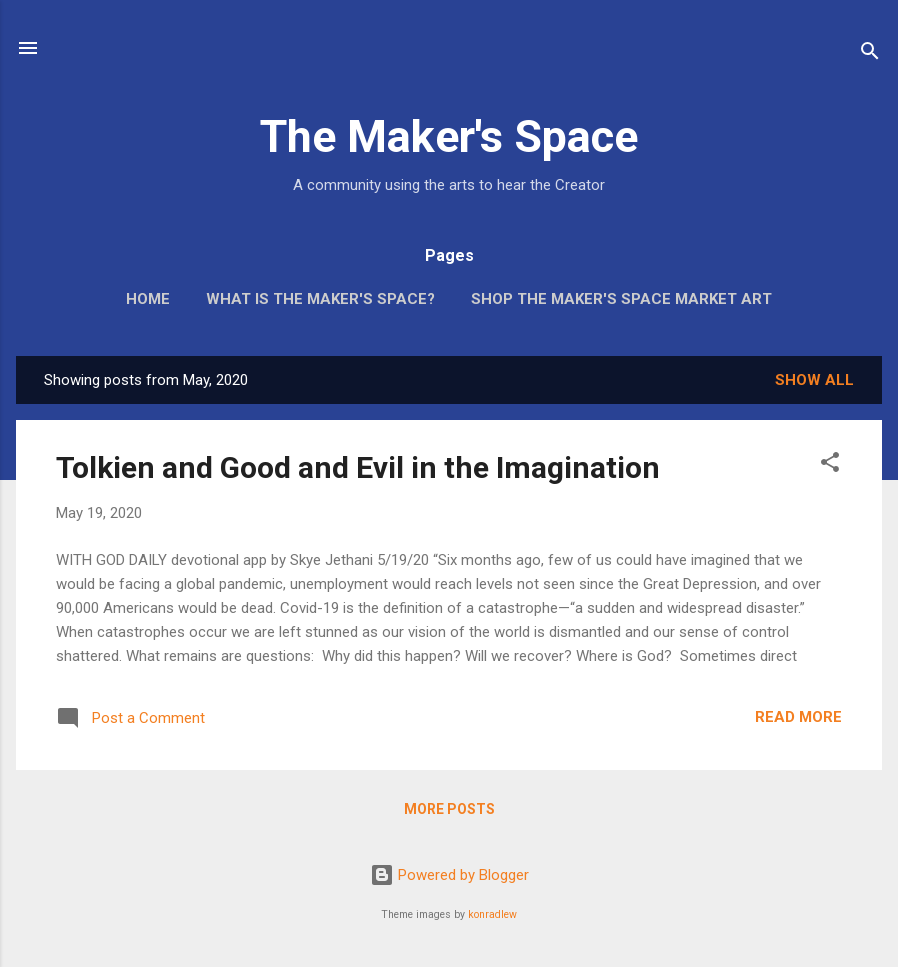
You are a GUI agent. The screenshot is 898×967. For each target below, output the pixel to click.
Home (148, 299)
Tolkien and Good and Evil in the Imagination (358, 467)
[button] (830, 465)
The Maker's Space (449, 136)
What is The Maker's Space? (320, 299)
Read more (798, 717)
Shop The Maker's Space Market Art (621, 299)
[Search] (870, 54)
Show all (814, 380)
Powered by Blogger (449, 875)
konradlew (492, 914)
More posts (449, 809)
